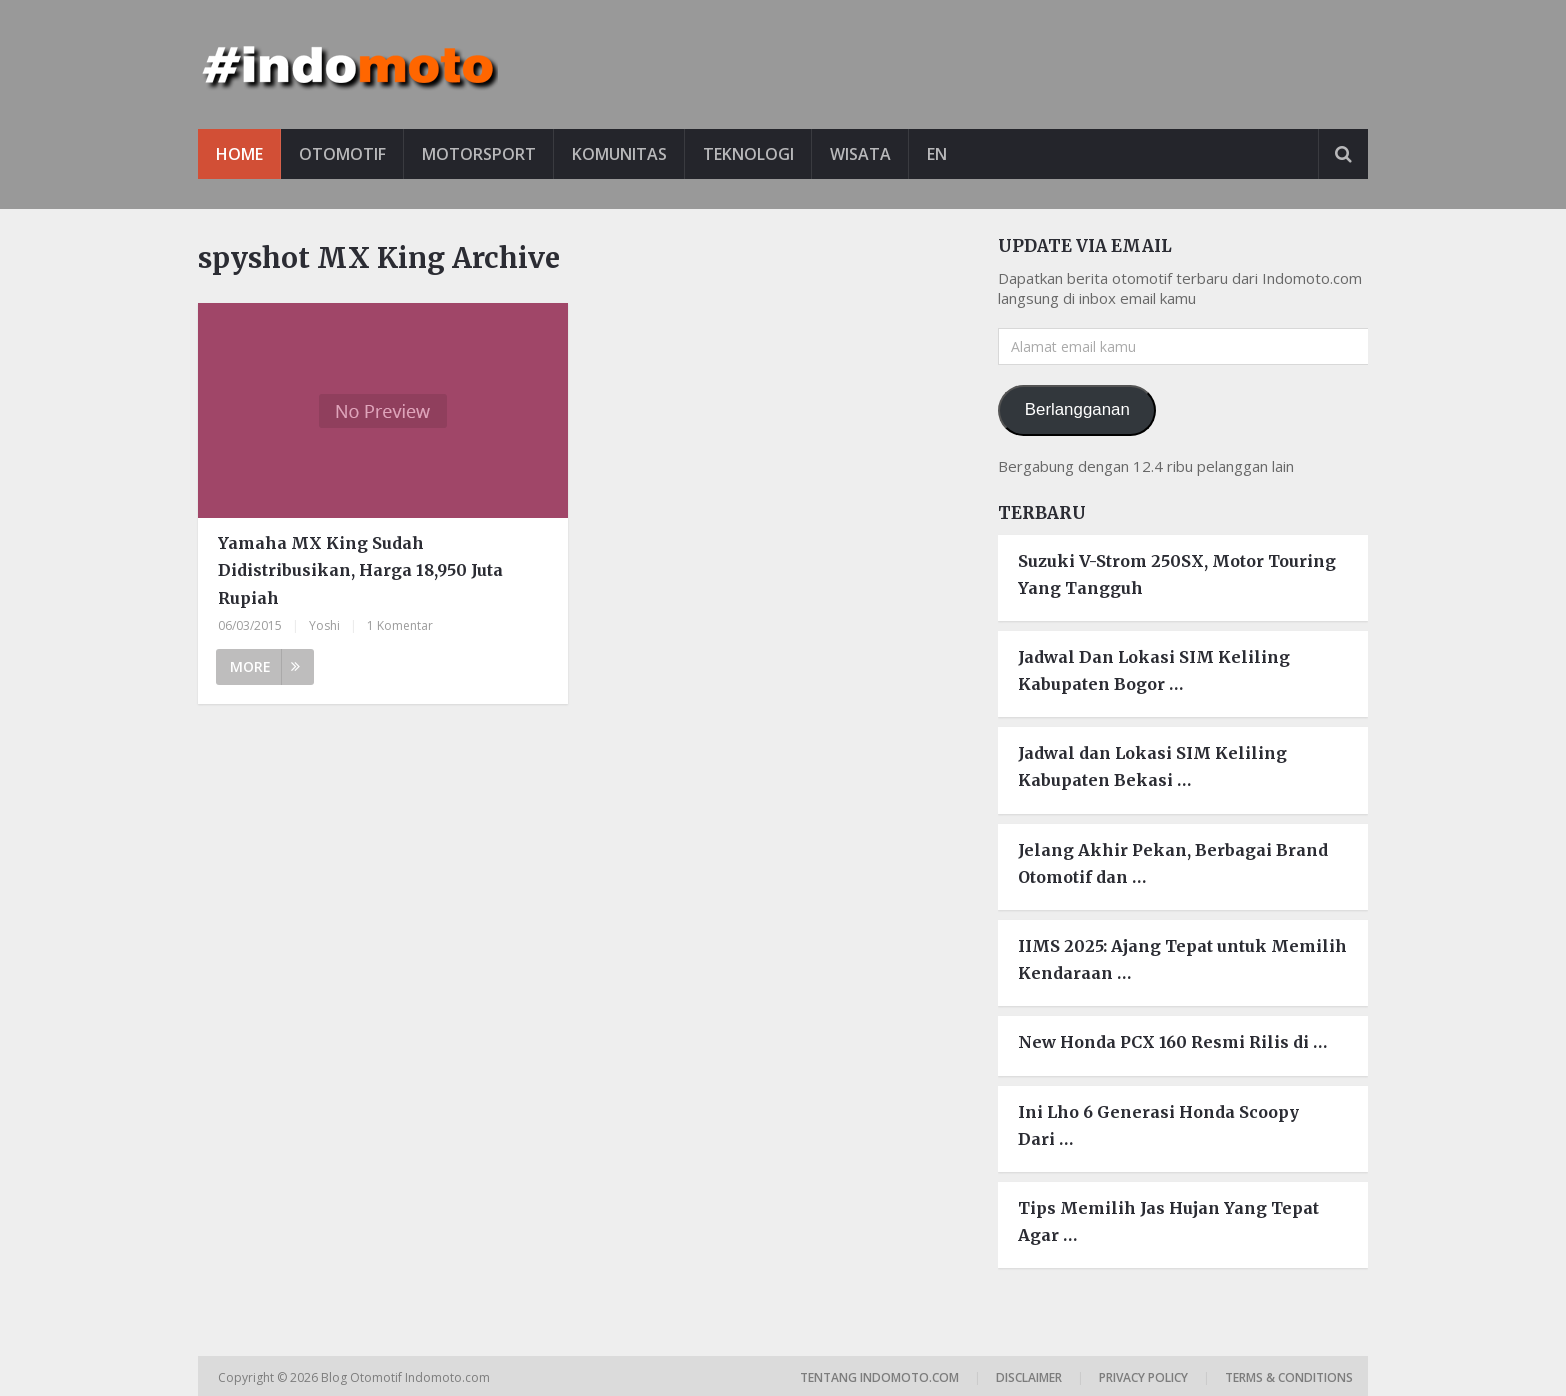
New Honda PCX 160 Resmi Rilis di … (1172, 1042)
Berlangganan (1077, 409)
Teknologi (748, 154)
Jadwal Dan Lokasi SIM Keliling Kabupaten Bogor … (1154, 670)
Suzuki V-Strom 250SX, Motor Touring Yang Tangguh (1177, 574)
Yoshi (324, 625)
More (265, 666)
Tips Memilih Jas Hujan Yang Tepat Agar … (1168, 1221)
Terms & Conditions (1289, 1377)
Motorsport (479, 154)
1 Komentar (400, 625)
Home (239, 154)
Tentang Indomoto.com (879, 1377)
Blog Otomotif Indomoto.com (407, 1377)
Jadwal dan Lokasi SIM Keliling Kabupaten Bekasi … (1152, 766)
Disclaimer (1029, 1377)
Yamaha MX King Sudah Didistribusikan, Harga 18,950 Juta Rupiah (360, 570)
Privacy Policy (1143, 1377)
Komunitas (619, 154)
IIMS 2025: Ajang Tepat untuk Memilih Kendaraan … (1182, 959)
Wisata (860, 154)
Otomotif (342, 154)
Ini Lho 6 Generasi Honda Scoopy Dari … (1158, 1125)
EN (937, 154)
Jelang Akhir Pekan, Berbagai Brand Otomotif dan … (1173, 863)
